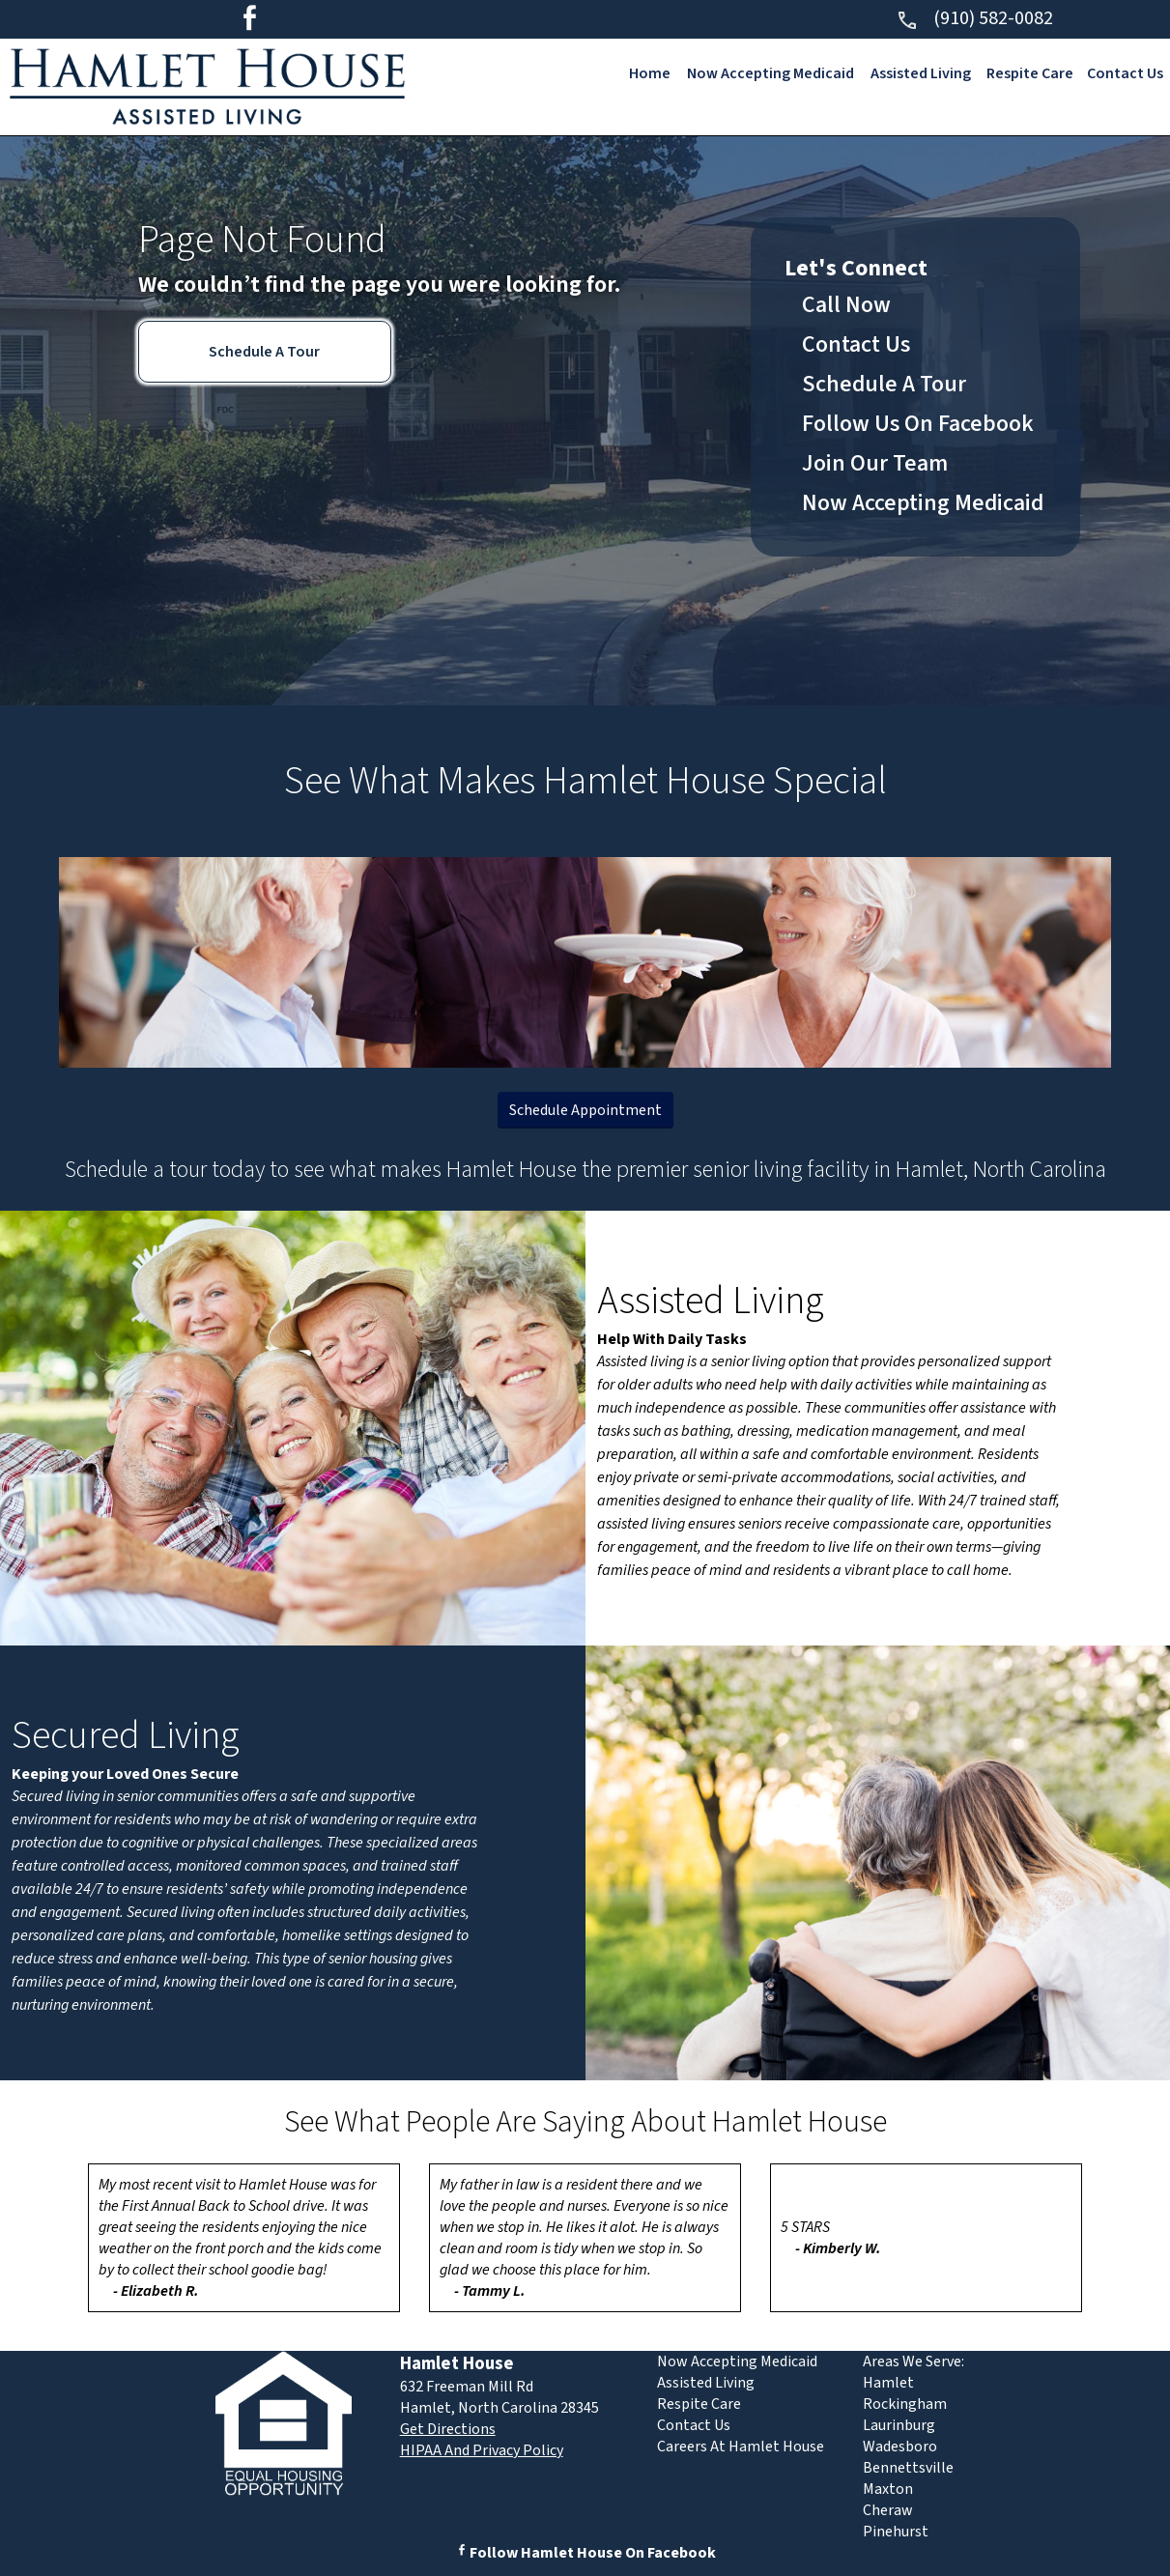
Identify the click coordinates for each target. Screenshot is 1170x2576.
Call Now (846, 305)
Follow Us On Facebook (918, 424)
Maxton (888, 2489)
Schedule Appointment (585, 1110)
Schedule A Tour (264, 351)
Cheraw (888, 2510)
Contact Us (1125, 73)
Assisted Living (920, 73)
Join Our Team (875, 463)
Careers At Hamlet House (740, 2446)
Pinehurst (895, 2531)
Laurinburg (899, 2425)
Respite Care (1029, 73)
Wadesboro (900, 2446)
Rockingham (905, 2404)
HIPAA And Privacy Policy (481, 2450)
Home (649, 73)
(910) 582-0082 (974, 18)
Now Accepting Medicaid (769, 73)
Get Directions (448, 2429)
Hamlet (888, 2382)
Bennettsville (908, 2467)
